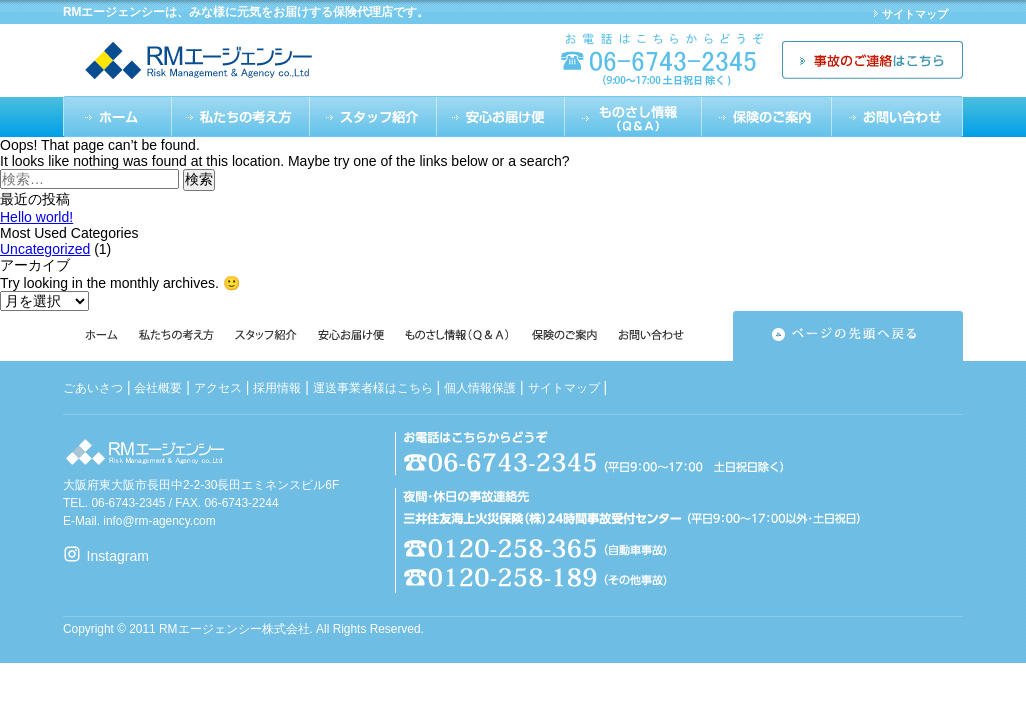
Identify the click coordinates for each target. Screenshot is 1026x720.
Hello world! (36, 217)
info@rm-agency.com (159, 521)
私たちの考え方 (240, 116)
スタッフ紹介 (373, 116)
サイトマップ (915, 14)
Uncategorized (45, 249)
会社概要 (158, 388)
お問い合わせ (897, 116)
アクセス (218, 388)
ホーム (117, 116)
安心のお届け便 (501, 116)
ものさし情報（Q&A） (633, 116)
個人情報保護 (480, 388)
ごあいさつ (93, 388)
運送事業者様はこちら (373, 388)
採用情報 (277, 388)
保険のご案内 (767, 116)
